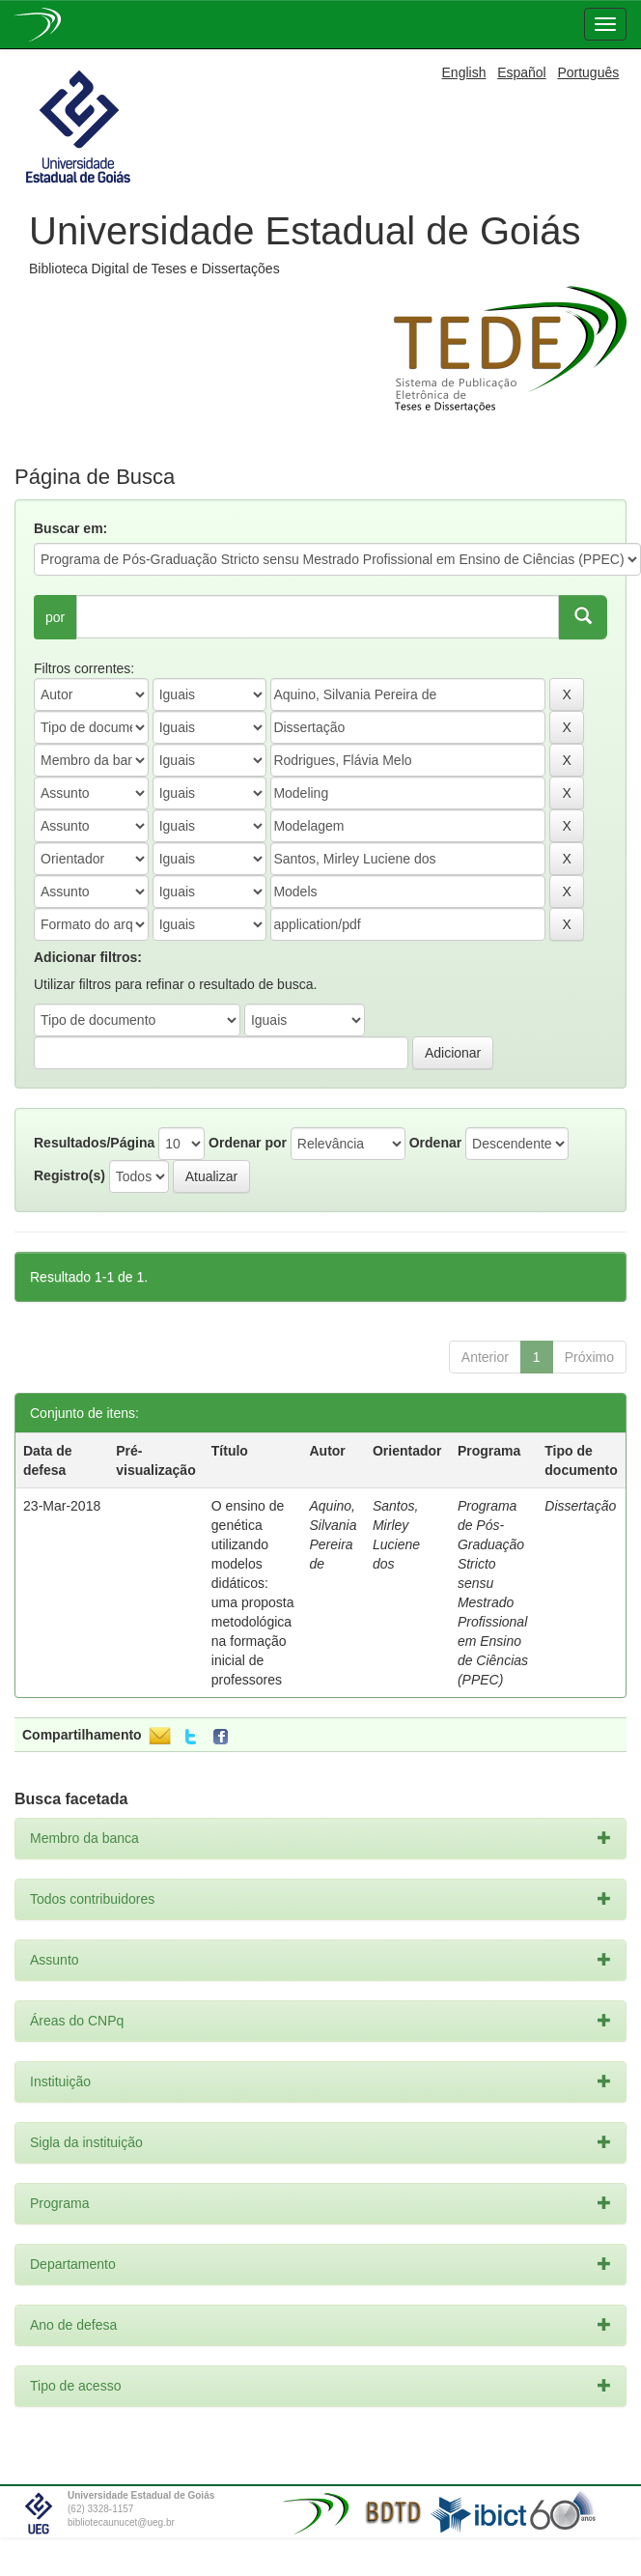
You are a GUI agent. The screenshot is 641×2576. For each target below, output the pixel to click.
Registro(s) (69, 1175)
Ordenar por (248, 1142)
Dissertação (580, 1506)
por (55, 617)
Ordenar (435, 1142)
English (464, 72)
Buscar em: (70, 528)
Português (588, 72)
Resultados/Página (94, 1142)
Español (521, 72)
